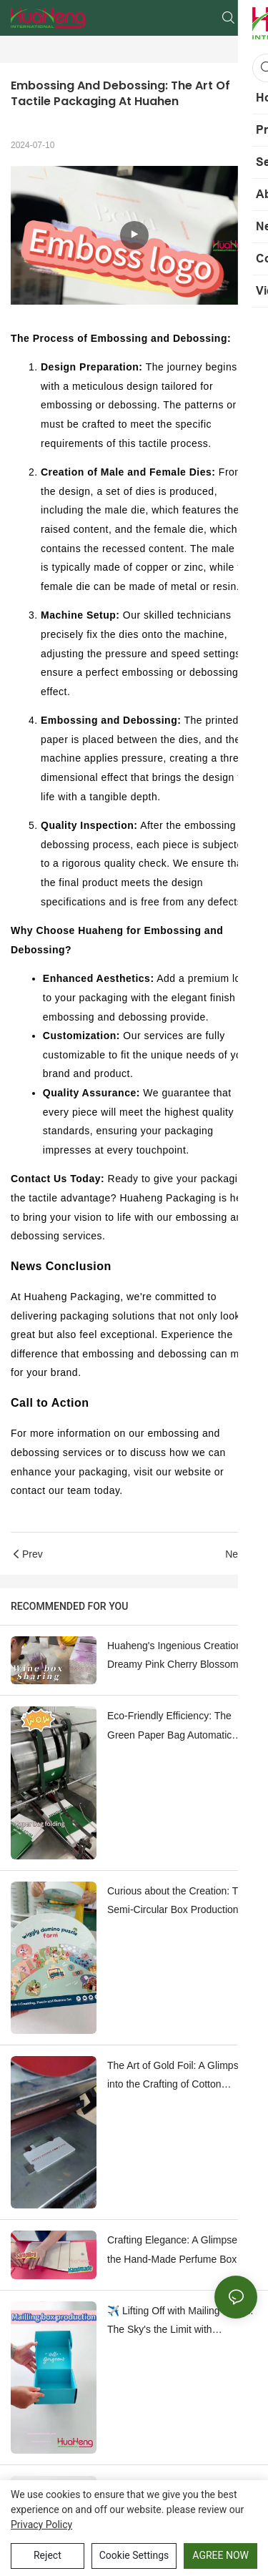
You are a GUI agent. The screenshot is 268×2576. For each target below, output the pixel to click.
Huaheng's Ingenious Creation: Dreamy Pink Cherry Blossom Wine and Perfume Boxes (175, 1657)
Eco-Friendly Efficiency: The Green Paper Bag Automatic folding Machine (169, 1727)
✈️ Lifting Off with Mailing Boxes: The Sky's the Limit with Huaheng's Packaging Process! (180, 2322)
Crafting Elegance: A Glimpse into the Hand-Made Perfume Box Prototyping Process (182, 2251)
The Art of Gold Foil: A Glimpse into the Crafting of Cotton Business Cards (175, 2077)
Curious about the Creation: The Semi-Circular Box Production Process (178, 1902)
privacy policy (41, 2524)
